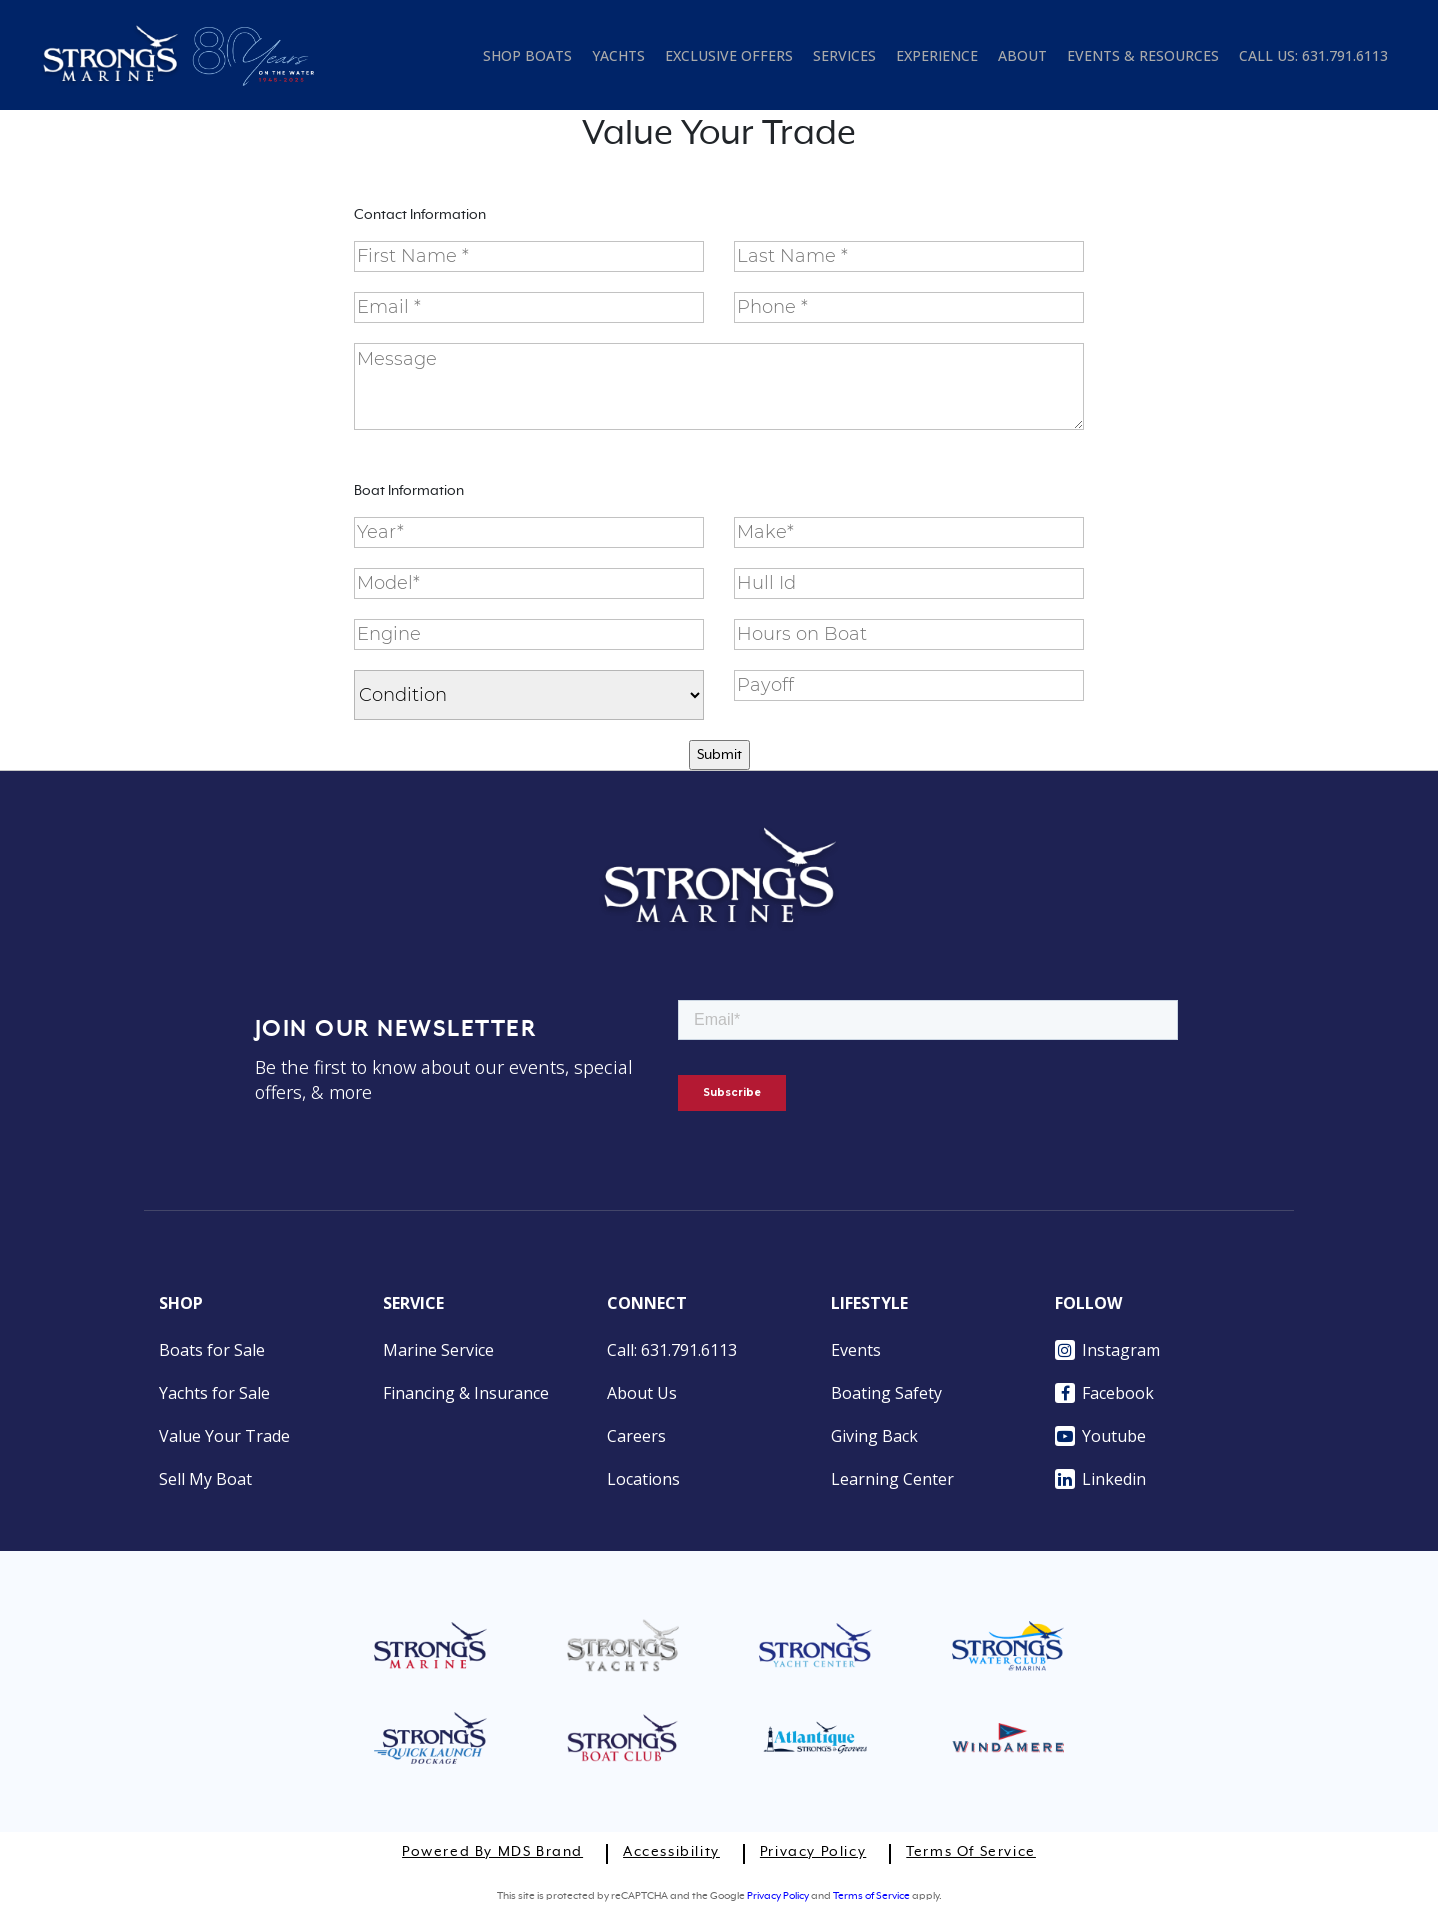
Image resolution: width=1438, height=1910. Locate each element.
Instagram (1107, 1350)
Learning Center (892, 1479)
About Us (642, 1393)
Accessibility (671, 1852)
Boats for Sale (212, 1350)
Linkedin (1100, 1479)
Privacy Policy (813, 1852)
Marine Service (438, 1350)
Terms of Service (971, 1852)
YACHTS (618, 55)
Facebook (1104, 1393)
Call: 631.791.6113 (672, 1350)
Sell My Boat (205, 1479)
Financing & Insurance (466, 1393)
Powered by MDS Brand (492, 1852)
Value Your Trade (224, 1436)
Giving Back (874, 1436)
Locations (643, 1479)
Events (856, 1350)
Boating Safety (886, 1393)
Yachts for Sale (214, 1393)
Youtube (1100, 1436)
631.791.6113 (1345, 55)
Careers (636, 1436)
